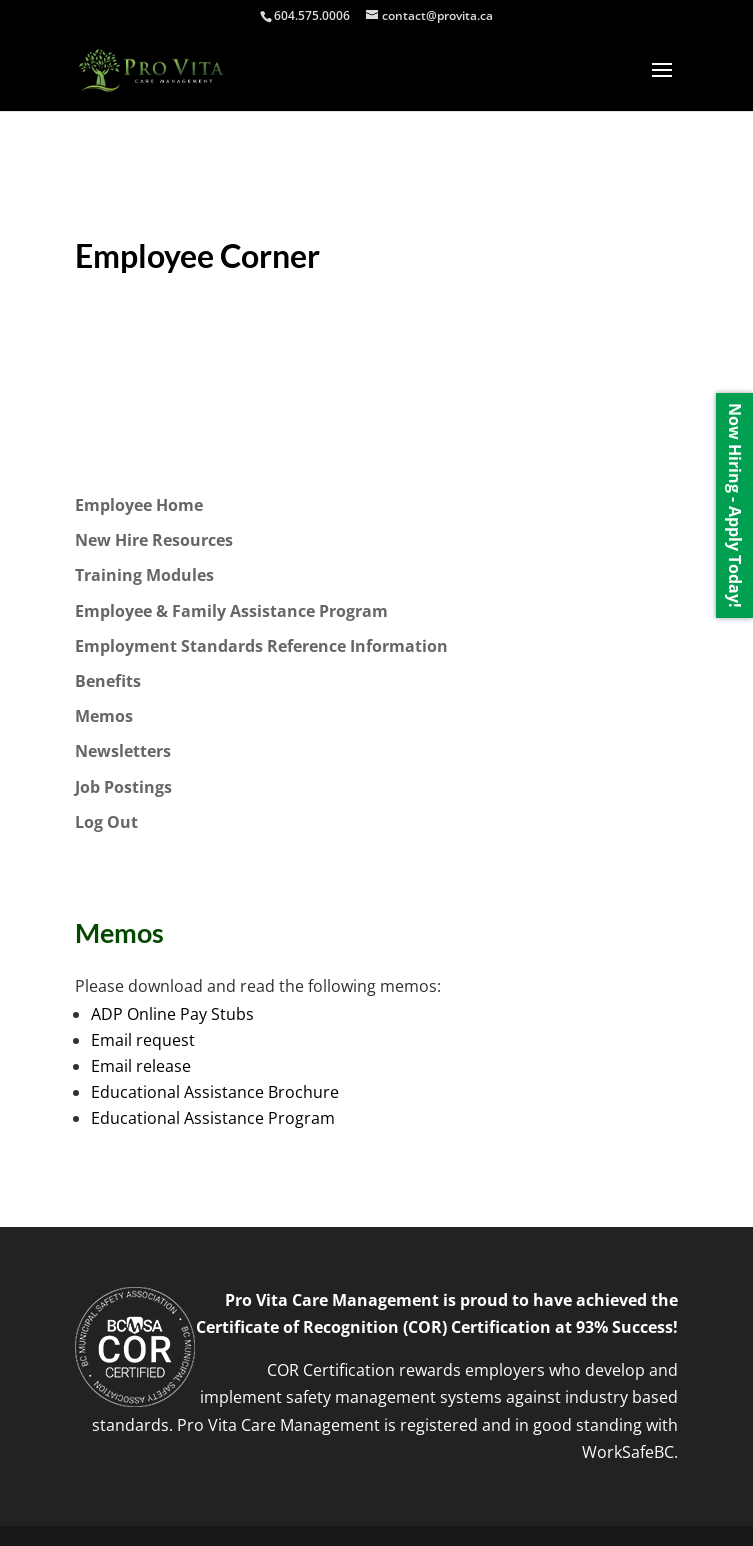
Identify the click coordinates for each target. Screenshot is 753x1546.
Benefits (108, 681)
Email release (141, 1066)
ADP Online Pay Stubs (172, 1014)
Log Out (106, 822)
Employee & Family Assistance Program (231, 611)
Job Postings (123, 787)
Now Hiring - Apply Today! (735, 505)
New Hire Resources (154, 540)
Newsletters (123, 751)
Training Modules (144, 575)
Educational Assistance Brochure (215, 1092)
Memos (104, 716)
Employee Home (139, 505)
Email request (143, 1040)
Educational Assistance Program (213, 1118)
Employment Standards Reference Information (261, 646)
